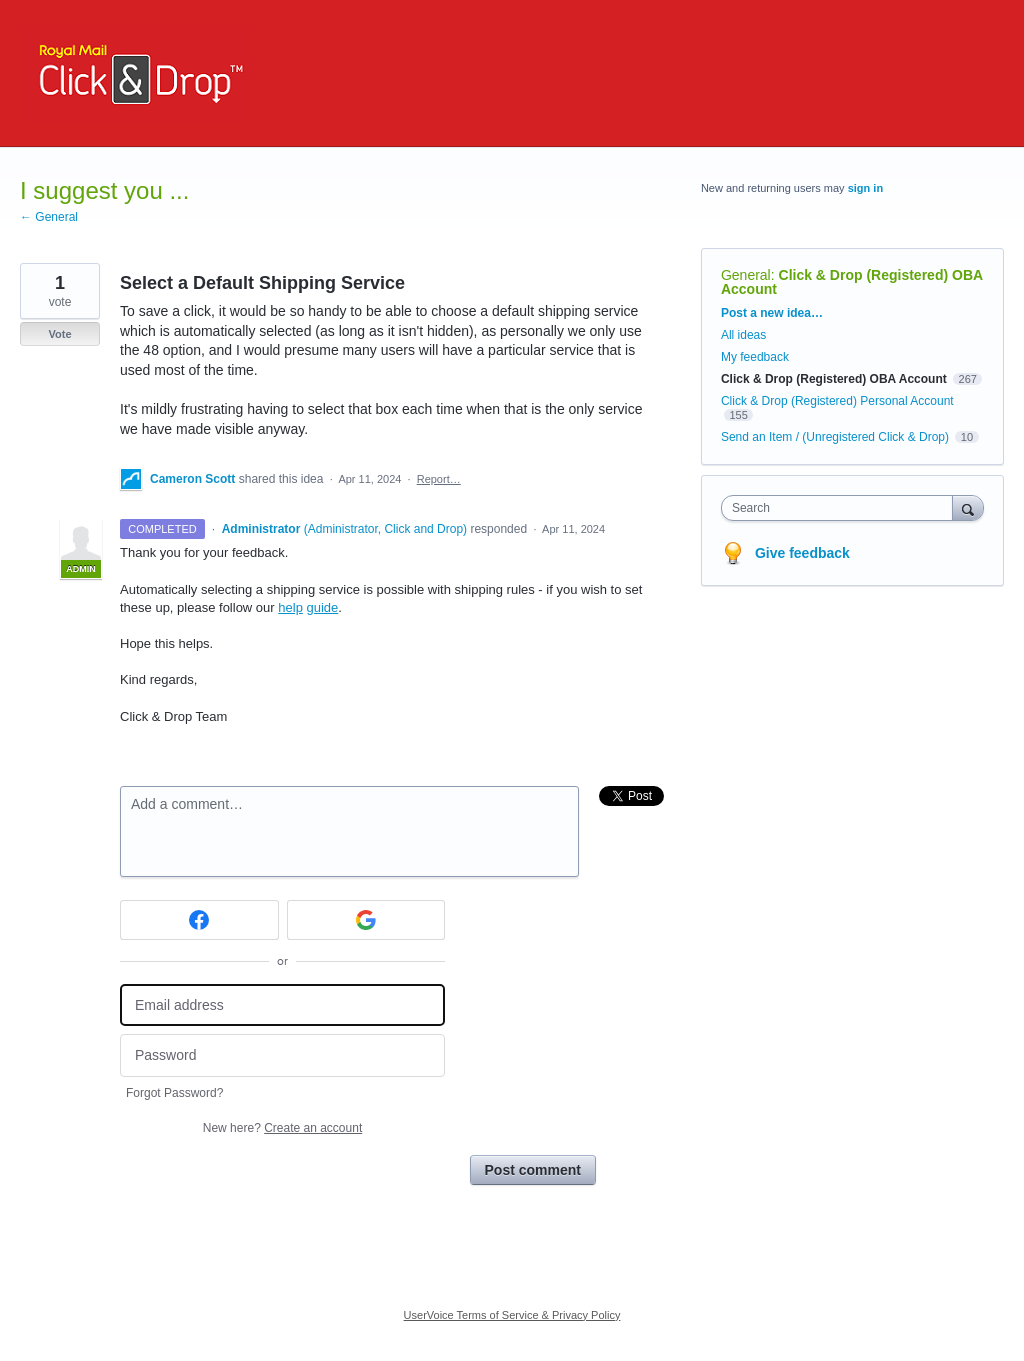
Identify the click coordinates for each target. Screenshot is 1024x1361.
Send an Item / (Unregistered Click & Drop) (835, 437)
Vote (59, 334)
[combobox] (841, 508)
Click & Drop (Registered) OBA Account (852, 282)
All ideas (743, 335)
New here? (282, 1128)
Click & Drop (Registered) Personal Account (837, 401)
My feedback (755, 357)
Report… (439, 479)
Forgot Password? (174, 1093)
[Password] (282, 1055)
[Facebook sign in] (199, 920)
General (746, 275)
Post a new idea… (772, 313)
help (290, 607)
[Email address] (282, 1005)
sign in (865, 188)
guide (322, 607)
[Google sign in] (366, 920)
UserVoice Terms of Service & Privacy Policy (512, 1315)
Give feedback (802, 553)
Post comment (533, 1170)
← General (49, 217)
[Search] (968, 507)
